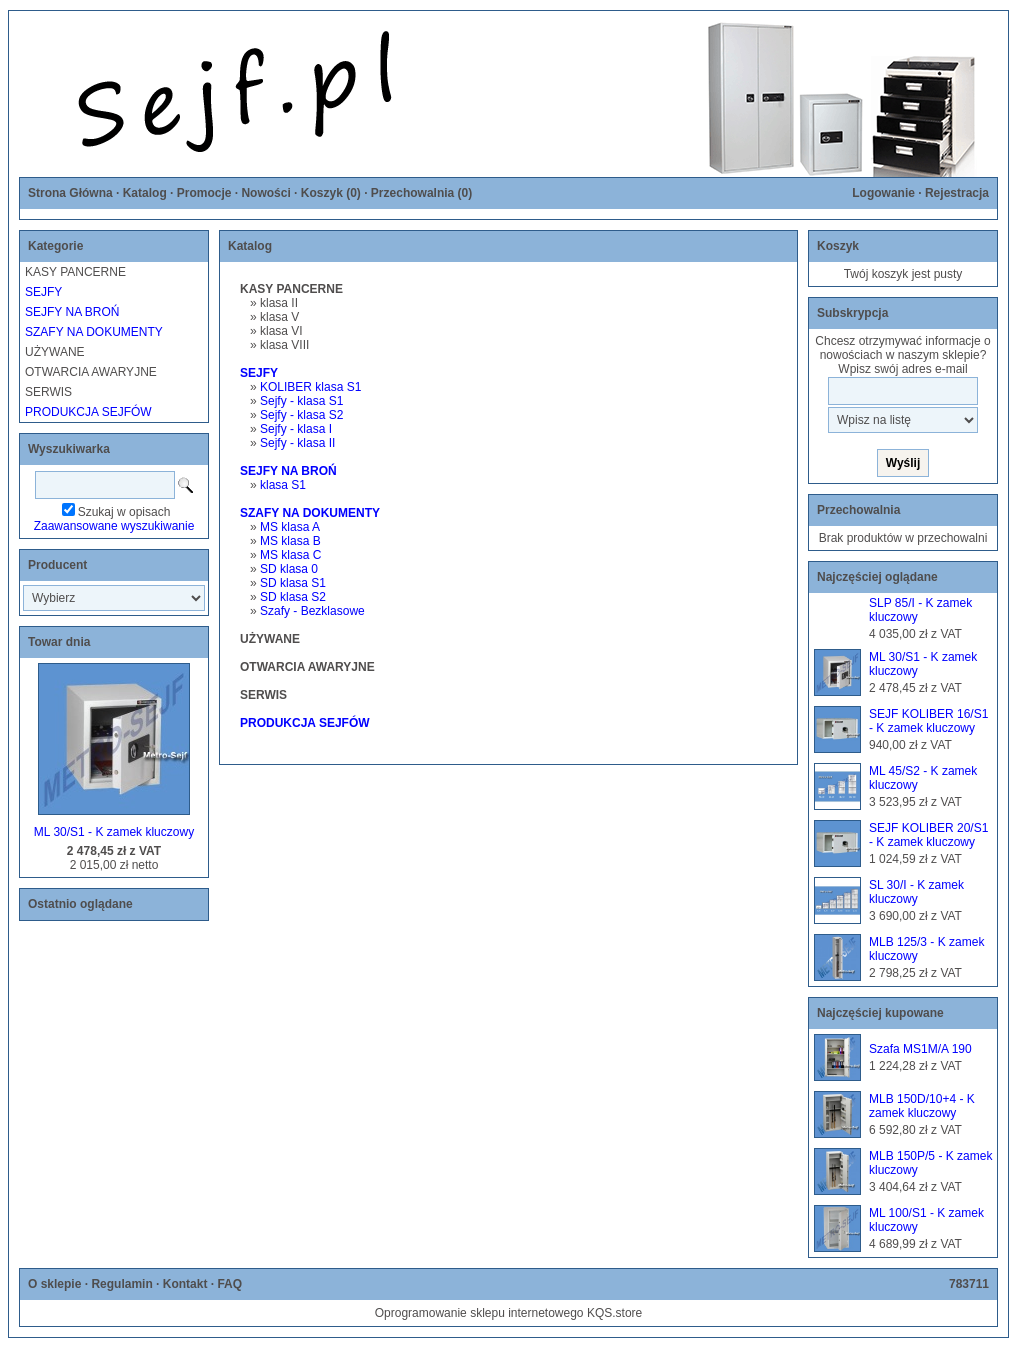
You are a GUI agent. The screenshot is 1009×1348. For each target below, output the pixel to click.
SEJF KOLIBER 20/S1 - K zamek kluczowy (928, 835)
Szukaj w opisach (124, 512)
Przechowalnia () (421, 193)
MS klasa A (290, 527)
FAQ (229, 1284)
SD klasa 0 (289, 569)
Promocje (204, 193)
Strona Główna (70, 193)
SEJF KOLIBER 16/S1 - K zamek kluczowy (928, 721)
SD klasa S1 (293, 583)
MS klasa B (290, 541)
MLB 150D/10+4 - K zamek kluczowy (922, 1106)
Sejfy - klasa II (297, 443)
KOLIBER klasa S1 (310, 387)
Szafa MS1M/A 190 (920, 1049)
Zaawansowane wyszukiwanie (114, 526)
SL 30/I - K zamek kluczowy (916, 892)
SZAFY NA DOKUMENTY (94, 332)
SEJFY (43, 292)
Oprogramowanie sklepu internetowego (479, 1313)
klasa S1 (283, 485)
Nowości (265, 193)
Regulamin (121, 1284)
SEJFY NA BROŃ (72, 312)
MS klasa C (290, 555)
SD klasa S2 (293, 597)
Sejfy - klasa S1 (301, 401)
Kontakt (185, 1284)
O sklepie (54, 1284)
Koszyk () (331, 193)
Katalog (145, 193)
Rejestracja (957, 193)
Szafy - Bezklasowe (312, 611)
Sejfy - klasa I (296, 429)
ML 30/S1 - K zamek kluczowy (114, 832)
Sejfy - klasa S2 (301, 415)
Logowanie (883, 193)
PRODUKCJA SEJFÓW (88, 412)
